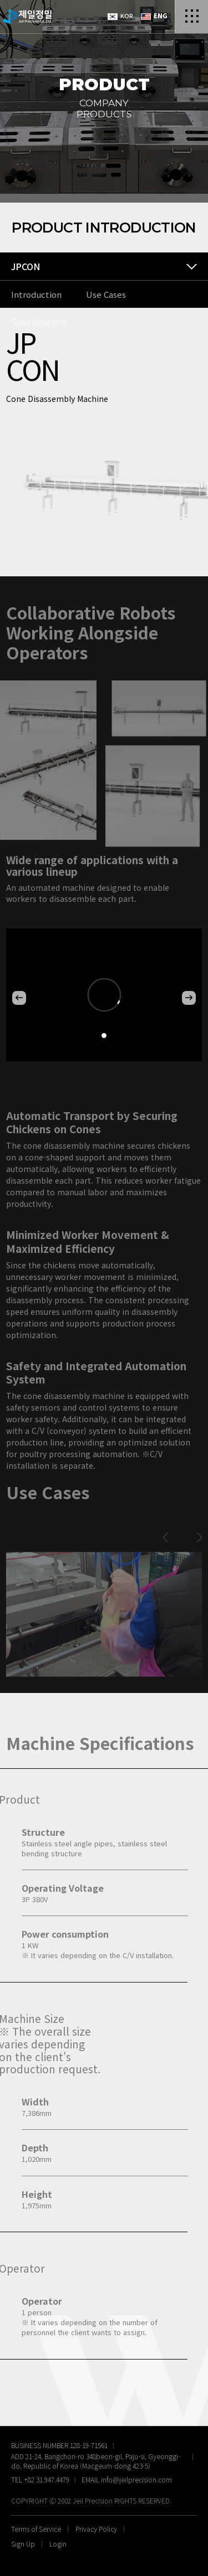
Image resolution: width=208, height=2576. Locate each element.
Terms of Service (36, 2528)
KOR (120, 15)
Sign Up (23, 2543)
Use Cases (106, 294)
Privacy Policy (96, 2528)
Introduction (36, 294)
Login (58, 2543)
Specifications (39, 321)
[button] (19, 998)
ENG (154, 15)
